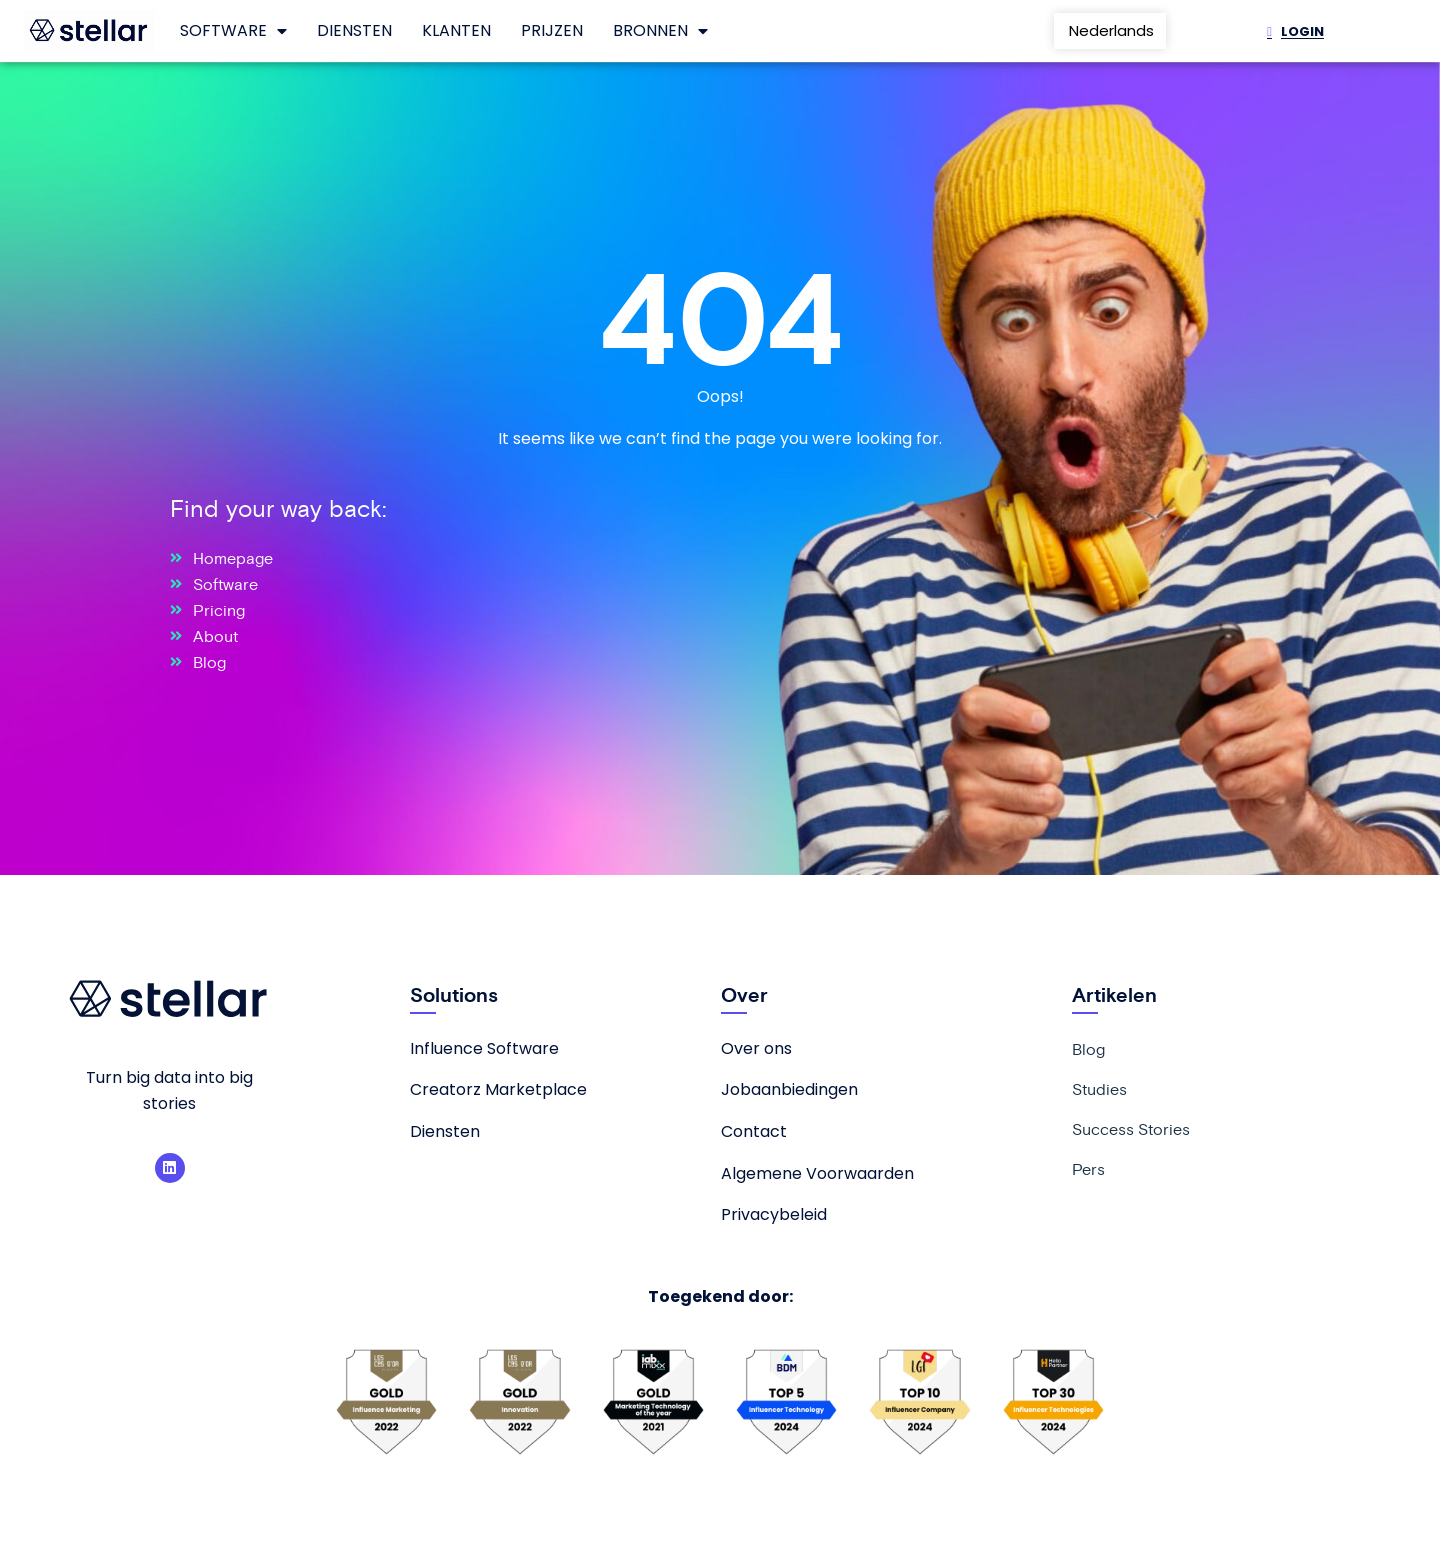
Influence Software (484, 1048)
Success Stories (1131, 1129)
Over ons (756, 1048)
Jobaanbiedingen (789, 1089)
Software (233, 31)
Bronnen (660, 31)
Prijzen (552, 30)
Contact (754, 1131)
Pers (1088, 1169)
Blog (1088, 1049)
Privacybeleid (774, 1214)
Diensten (354, 30)
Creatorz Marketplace (498, 1089)
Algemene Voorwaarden (817, 1173)
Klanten (456, 30)
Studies (1099, 1089)
